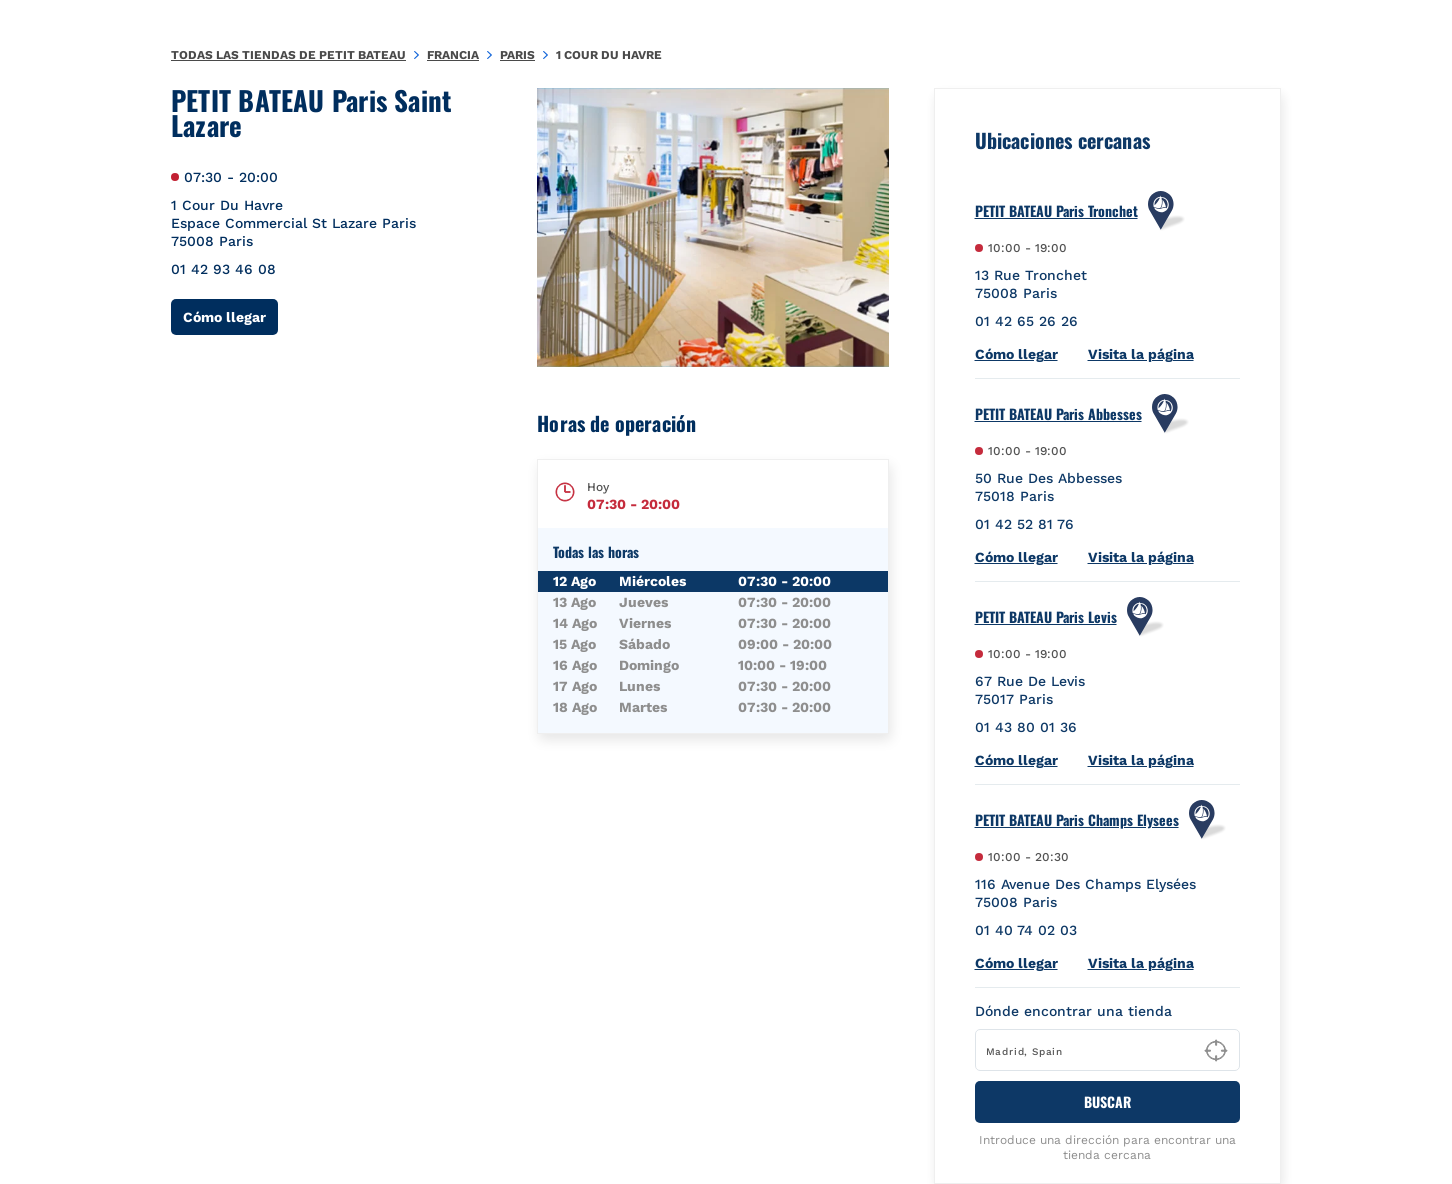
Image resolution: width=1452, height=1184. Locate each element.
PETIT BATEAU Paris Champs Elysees (1077, 820)
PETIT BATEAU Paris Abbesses (1058, 414)
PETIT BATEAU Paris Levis (1046, 617)
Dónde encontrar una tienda (1073, 1011)
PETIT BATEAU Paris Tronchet (1056, 211)
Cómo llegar (230, 316)
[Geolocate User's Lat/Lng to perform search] (1216, 1051)
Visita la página (1141, 354)
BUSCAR (1107, 1101)
